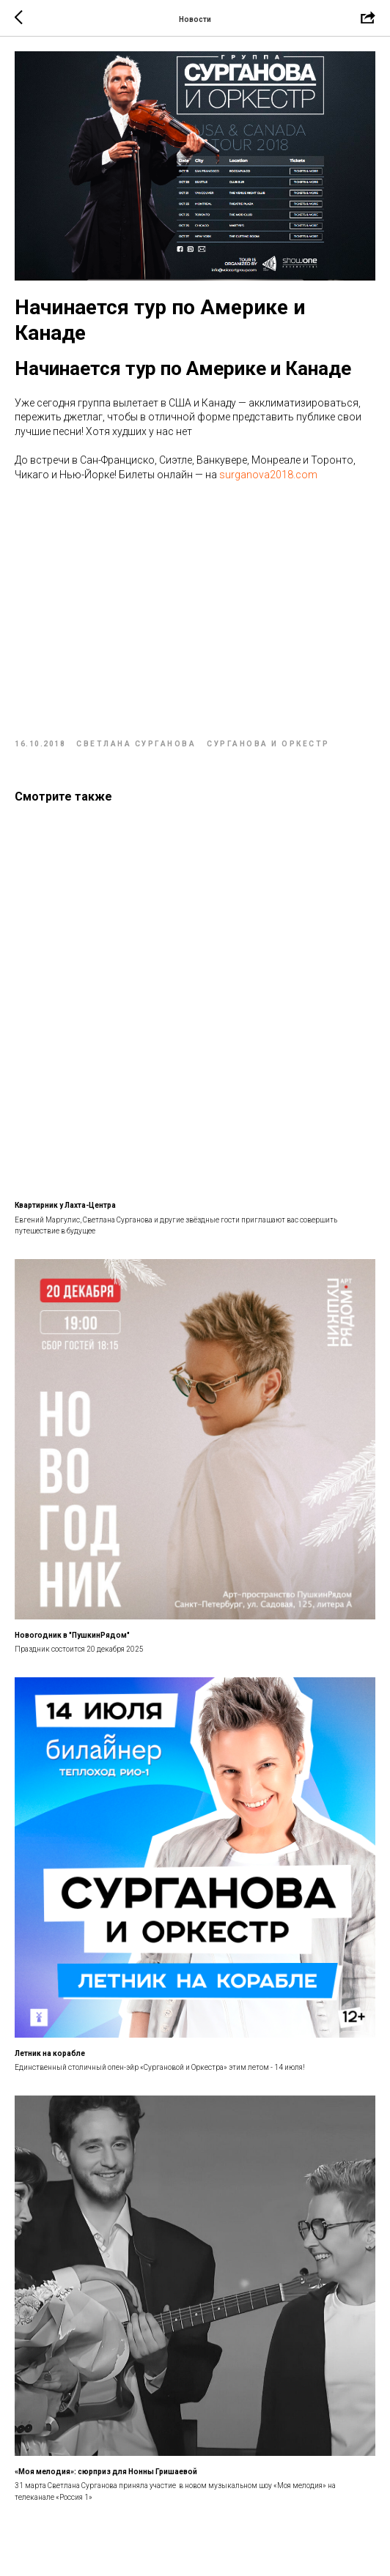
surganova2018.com (268, 474)
